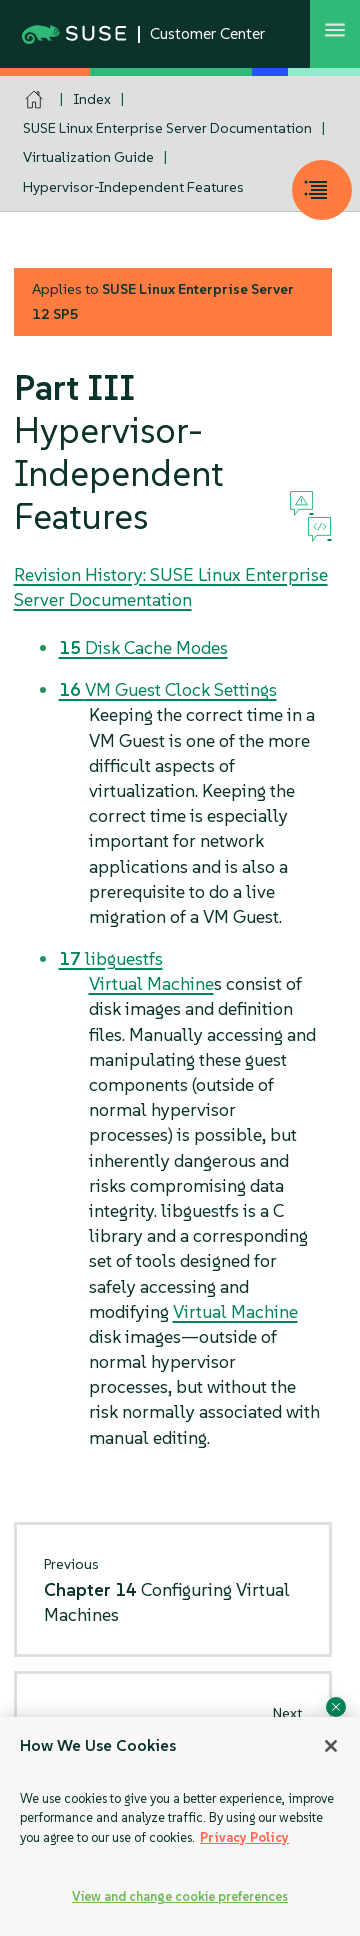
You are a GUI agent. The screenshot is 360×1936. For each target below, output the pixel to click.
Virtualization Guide (88, 157)
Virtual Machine (151, 983)
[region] (180, 1826)
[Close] (331, 1746)
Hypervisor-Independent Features (133, 187)
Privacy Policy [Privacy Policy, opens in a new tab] (244, 1837)
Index (92, 99)
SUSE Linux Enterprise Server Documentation (167, 128)
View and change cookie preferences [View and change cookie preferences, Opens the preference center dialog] (180, 1896)
